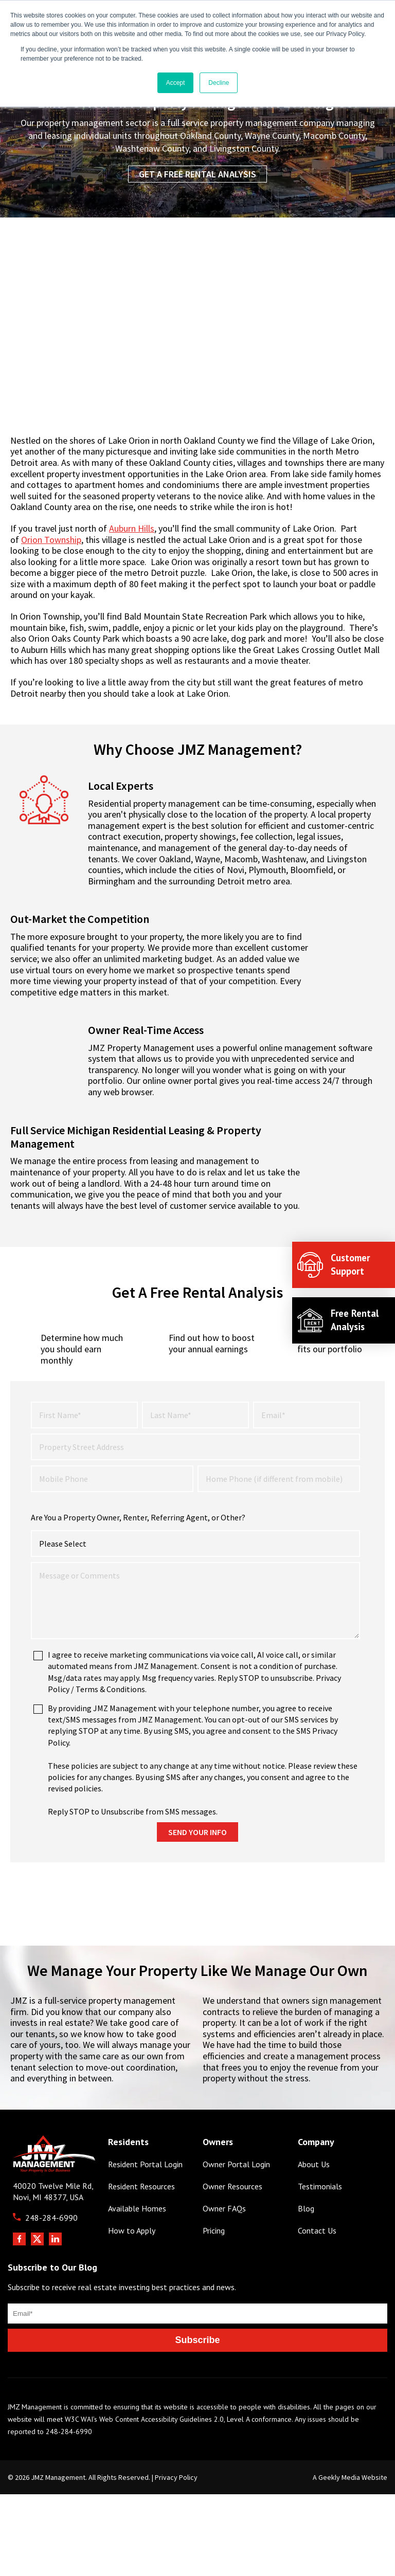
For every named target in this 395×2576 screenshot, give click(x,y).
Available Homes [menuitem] (137, 2246)
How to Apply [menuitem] (131, 2268)
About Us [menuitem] (314, 2201)
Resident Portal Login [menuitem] (145, 2201)
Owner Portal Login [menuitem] (236, 2201)
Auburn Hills (131, 528)
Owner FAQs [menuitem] (224, 2246)
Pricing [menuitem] (214, 2268)
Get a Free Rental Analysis (197, 174)
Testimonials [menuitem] (320, 2223)
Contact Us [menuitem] (317, 2268)
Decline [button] (218, 82)
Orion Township (51, 540)
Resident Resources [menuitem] (141, 2223)
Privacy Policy (176, 2513)
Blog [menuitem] (306, 2246)
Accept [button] (175, 82)
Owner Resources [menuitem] (232, 2223)
